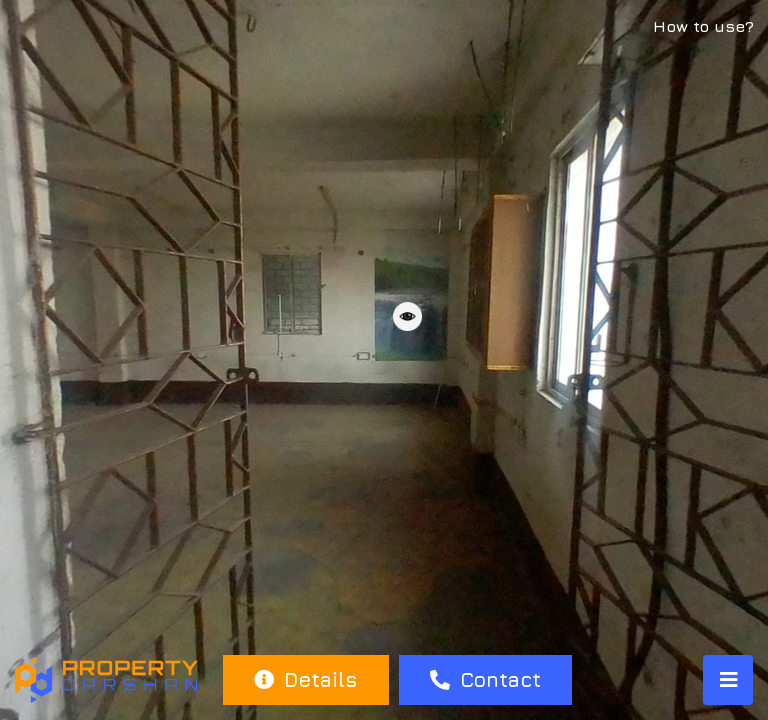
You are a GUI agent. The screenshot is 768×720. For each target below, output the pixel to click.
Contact (485, 679)
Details (305, 679)
